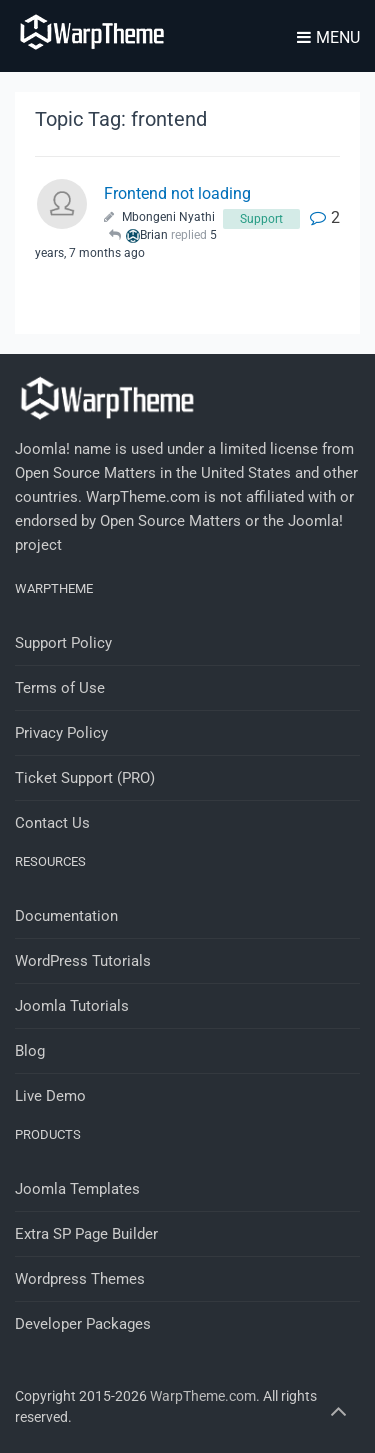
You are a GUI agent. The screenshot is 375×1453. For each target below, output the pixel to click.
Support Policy (63, 643)
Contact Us (52, 823)
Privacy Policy (61, 733)
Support (261, 219)
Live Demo (50, 1096)
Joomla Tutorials (72, 1006)
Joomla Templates (77, 1189)
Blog (30, 1051)
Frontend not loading (177, 193)
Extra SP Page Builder (86, 1234)
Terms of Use (60, 688)
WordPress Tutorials (83, 961)
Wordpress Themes (80, 1279)
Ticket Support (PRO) (85, 778)
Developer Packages (83, 1324)
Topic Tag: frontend (121, 119)
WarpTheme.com (203, 1396)
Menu (328, 37)
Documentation (66, 916)
